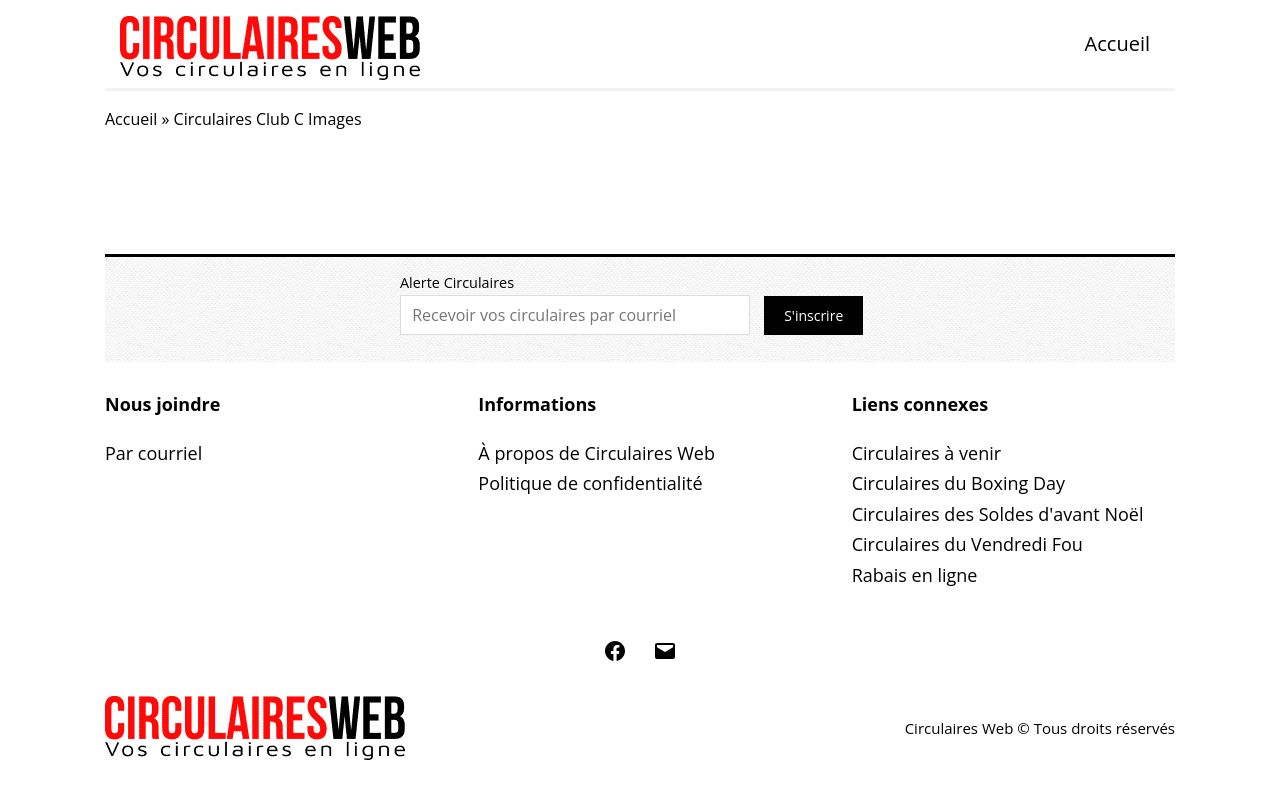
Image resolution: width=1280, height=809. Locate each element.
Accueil (1117, 43)
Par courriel (153, 453)
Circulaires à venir (926, 453)
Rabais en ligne (915, 575)
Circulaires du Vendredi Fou (967, 544)
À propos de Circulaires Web (596, 453)
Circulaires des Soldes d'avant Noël (998, 514)
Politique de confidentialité (590, 483)
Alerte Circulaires (457, 282)
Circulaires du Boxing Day (958, 483)
